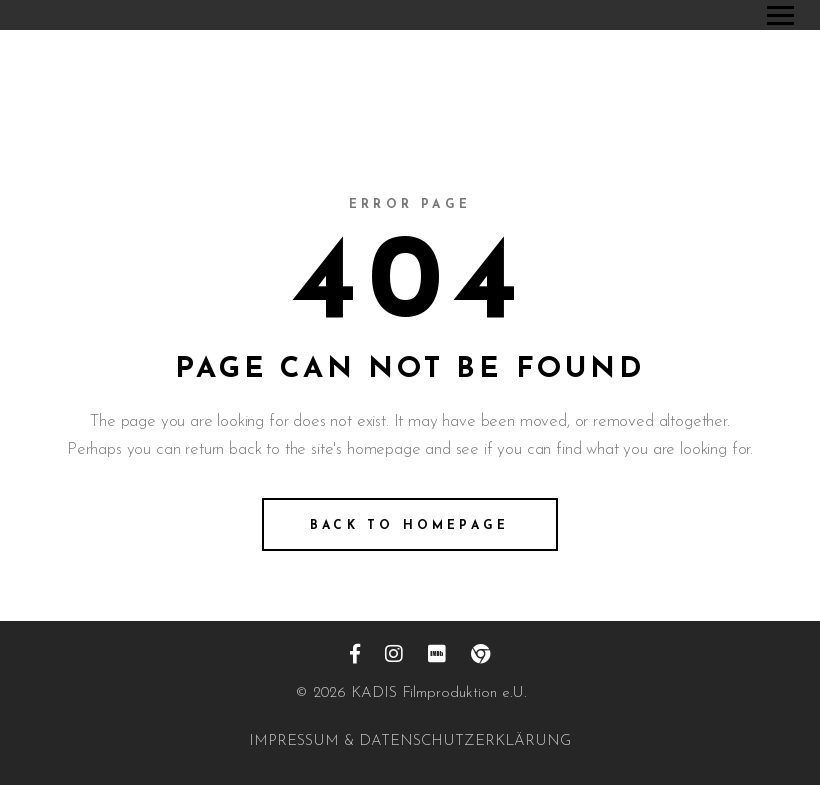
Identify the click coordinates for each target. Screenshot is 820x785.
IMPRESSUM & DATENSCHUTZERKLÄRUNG (410, 741)
